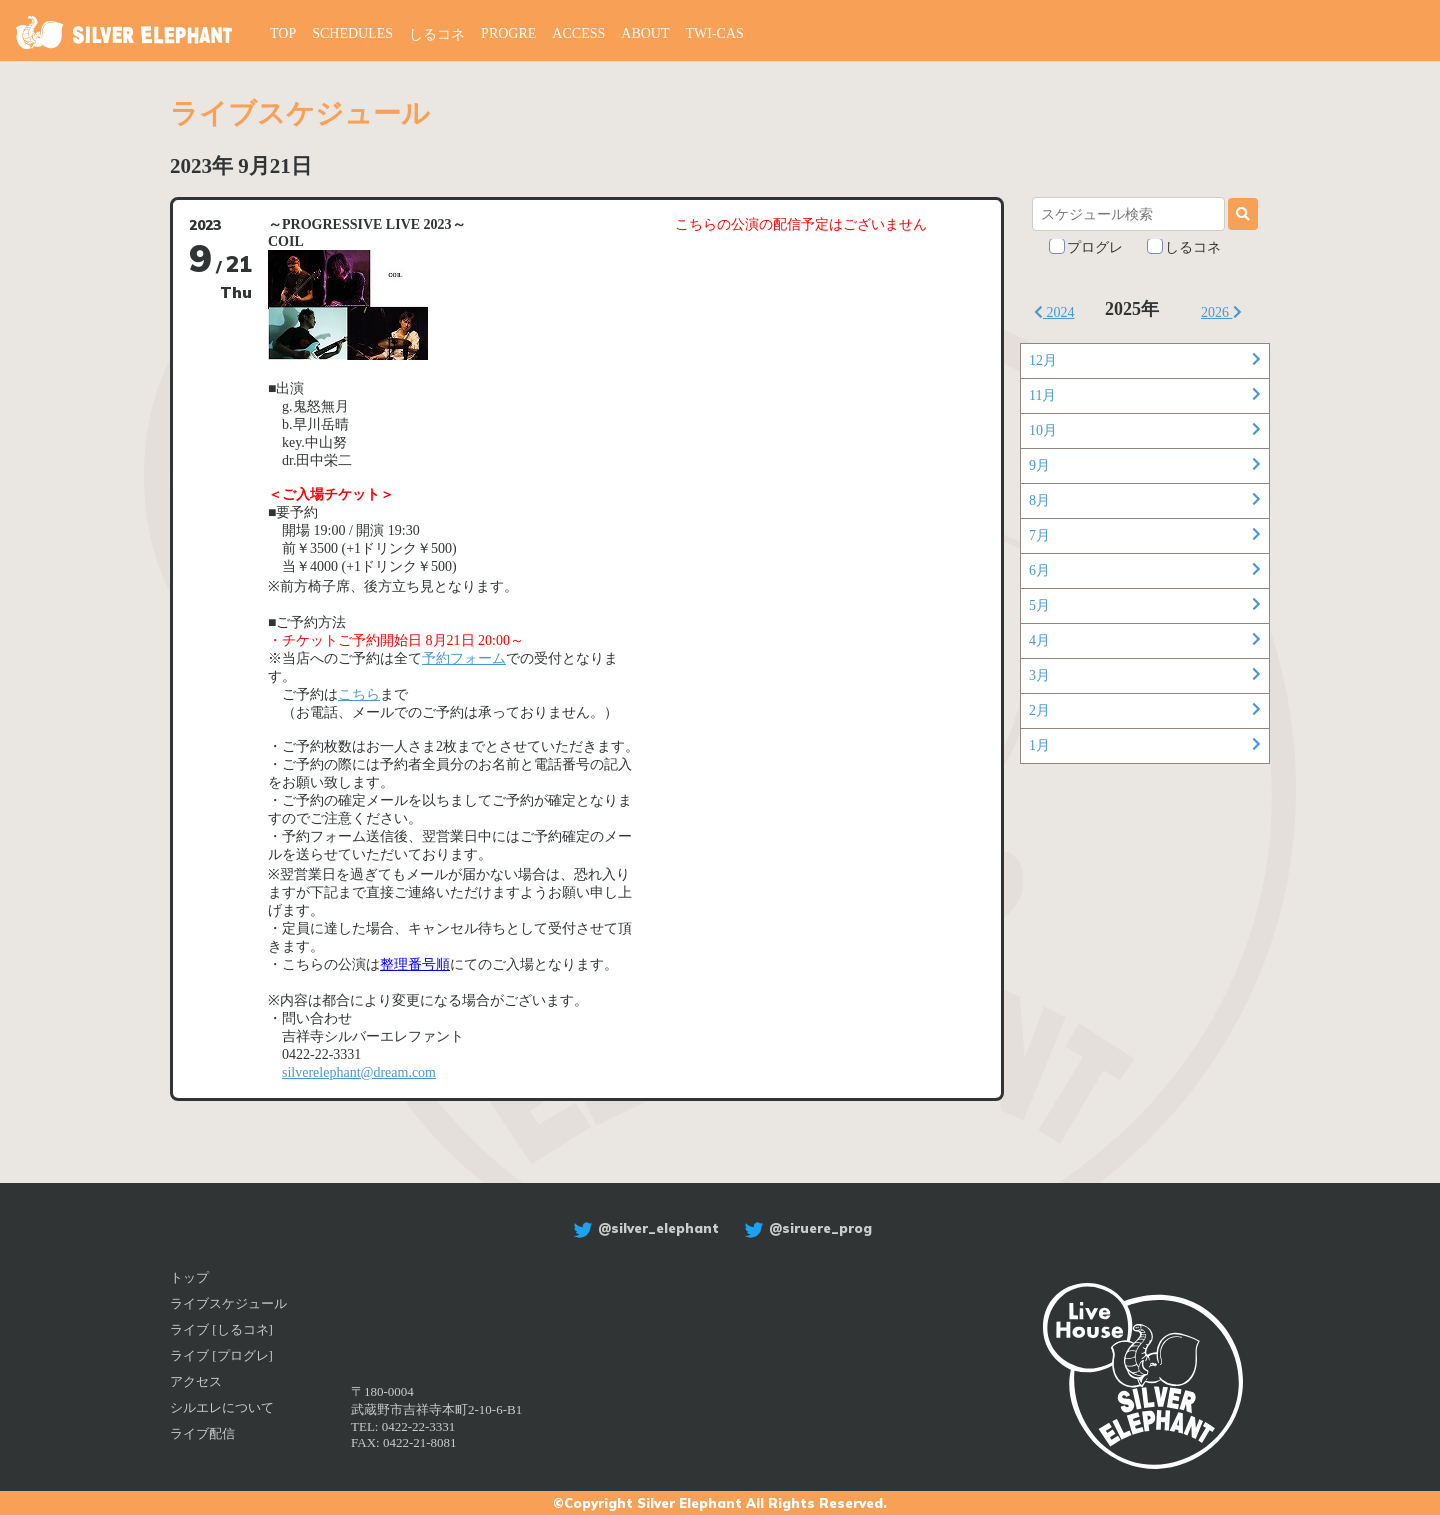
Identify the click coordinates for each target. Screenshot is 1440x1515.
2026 (1221, 312)
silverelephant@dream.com (359, 1072)
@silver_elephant (643, 1228)
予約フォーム (464, 658)
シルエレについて (222, 1407)
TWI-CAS (715, 33)
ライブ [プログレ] (221, 1355)
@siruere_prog (805, 1228)
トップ (189, 1277)
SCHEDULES (352, 33)
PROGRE (508, 33)
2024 (1054, 312)
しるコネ (437, 34)
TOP (283, 33)
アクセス (196, 1381)
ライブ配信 (202, 1433)
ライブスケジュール (228, 1303)
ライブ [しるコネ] (221, 1329)
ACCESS (578, 33)
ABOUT (645, 33)
